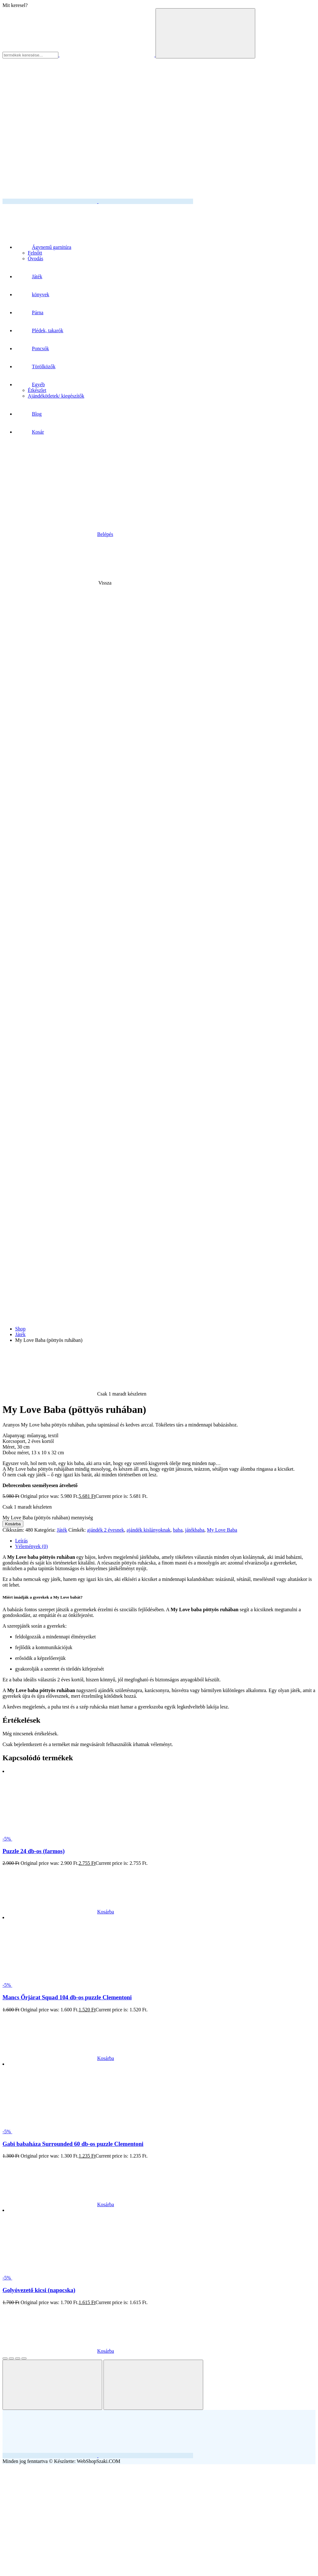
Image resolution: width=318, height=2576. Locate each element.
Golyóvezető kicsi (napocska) (39, 2290)
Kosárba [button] (58, 1911)
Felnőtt (35, 252)
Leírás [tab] (21, 1540)
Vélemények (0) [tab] (31, 1546)
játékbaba (194, 1530)
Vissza (58, 582)
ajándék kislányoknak (148, 1530)
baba (177, 1530)
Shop (20, 1328)
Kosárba (13, 1524)
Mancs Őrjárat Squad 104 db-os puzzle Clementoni (67, 1997)
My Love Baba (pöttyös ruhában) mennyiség (48, 1517)
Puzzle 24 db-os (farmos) (34, 1851)
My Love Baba (222, 1530)
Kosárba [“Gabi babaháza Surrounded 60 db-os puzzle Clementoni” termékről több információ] (58, 2204)
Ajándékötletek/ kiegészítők (56, 396)
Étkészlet (37, 390)
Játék (20, 1334)
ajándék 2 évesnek (105, 1530)
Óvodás (35, 258)
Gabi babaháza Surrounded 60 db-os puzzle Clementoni (73, 2144)
